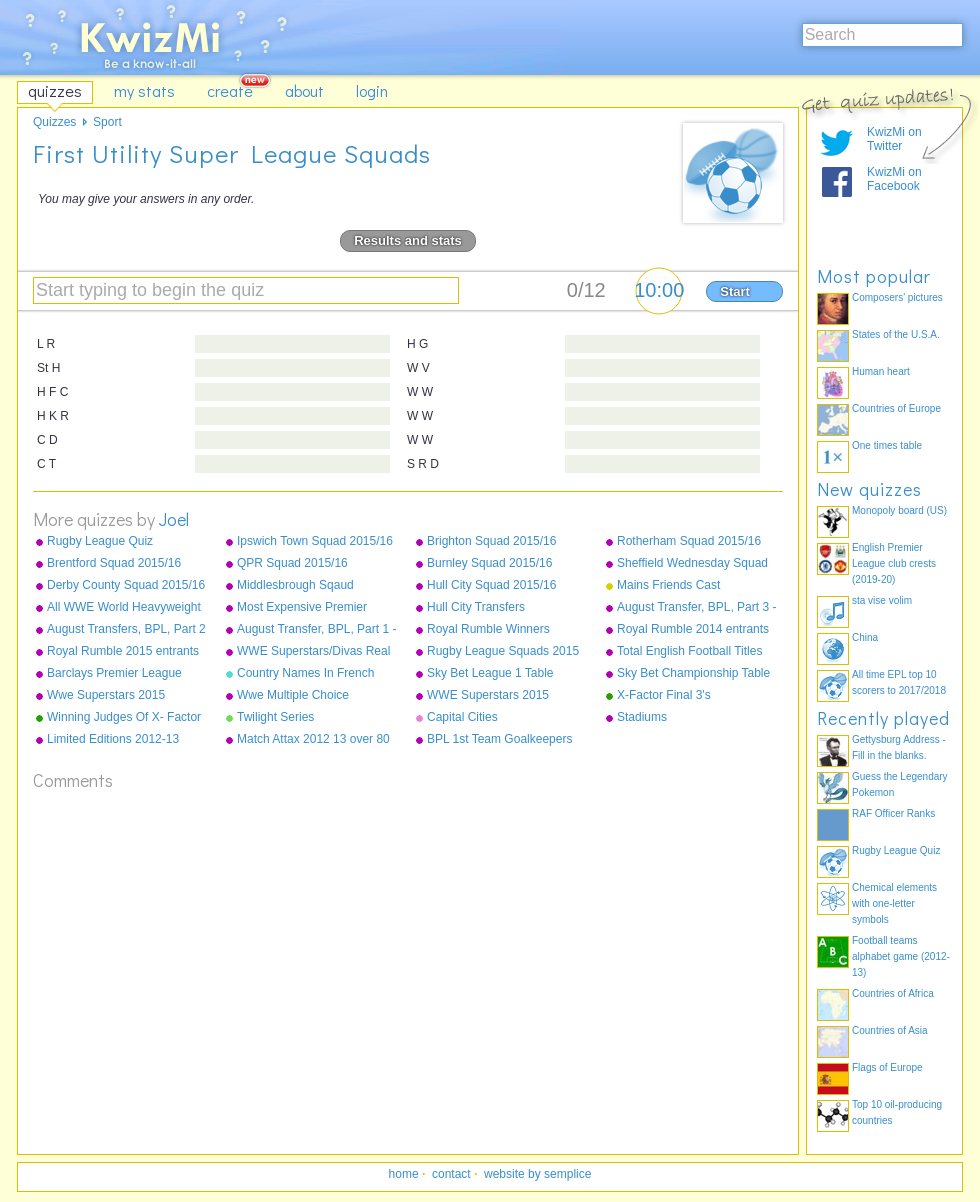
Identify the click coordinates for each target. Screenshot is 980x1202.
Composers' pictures (897, 297)
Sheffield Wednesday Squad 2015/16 (692, 564)
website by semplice (537, 1174)
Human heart (881, 371)
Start (735, 291)
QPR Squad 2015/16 (292, 563)
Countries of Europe (896, 408)
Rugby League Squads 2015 (503, 651)
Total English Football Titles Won (689, 652)
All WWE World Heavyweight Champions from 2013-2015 (124, 608)
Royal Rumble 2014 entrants (693, 629)
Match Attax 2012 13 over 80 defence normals (313, 740)
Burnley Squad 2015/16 (489, 563)
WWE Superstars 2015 (488, 695)
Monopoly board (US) (899, 510)
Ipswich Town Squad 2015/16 (315, 541)
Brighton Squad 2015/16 (491, 541)
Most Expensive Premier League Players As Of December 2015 (302, 608)
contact (451, 1174)
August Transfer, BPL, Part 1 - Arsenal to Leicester (316, 630)
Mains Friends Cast (668, 585)
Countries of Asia (890, 1030)
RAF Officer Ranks (893, 813)
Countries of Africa (893, 993)
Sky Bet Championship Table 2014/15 (693, 674)
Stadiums (642, 717)
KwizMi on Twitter (894, 139)
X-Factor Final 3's (664, 695)
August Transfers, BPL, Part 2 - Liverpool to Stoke (126, 630)
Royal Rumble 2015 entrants (123, 651)
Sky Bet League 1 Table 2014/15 (490, 674)
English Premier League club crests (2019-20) (894, 563)
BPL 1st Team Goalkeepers (499, 739)
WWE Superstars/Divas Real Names (313, 652)
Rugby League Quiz (100, 541)
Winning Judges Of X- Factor (124, 717)
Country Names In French (305, 673)
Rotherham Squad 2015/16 (689, 541)
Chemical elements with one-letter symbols (894, 903)
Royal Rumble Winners (488, 629)
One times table (887, 445)
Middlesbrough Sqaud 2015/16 (295, 586)
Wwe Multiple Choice (293, 695)
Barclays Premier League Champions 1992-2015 (114, 674)
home (404, 1174)
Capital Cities (462, 717)
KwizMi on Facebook (894, 179)
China (865, 637)
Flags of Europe (887, 1067)
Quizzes (54, 122)
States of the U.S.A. (896, 334)
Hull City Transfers (476, 607)
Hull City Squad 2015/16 (491, 585)
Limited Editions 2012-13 (113, 739)
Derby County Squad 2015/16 (126, 585)
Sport (107, 122)
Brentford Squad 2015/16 (114, 563)
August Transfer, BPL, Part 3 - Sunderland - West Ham (696, 608)
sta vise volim (882, 600)
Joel (174, 519)
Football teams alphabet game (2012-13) (901, 956)
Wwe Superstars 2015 (106, 695)
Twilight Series (275, 717)
